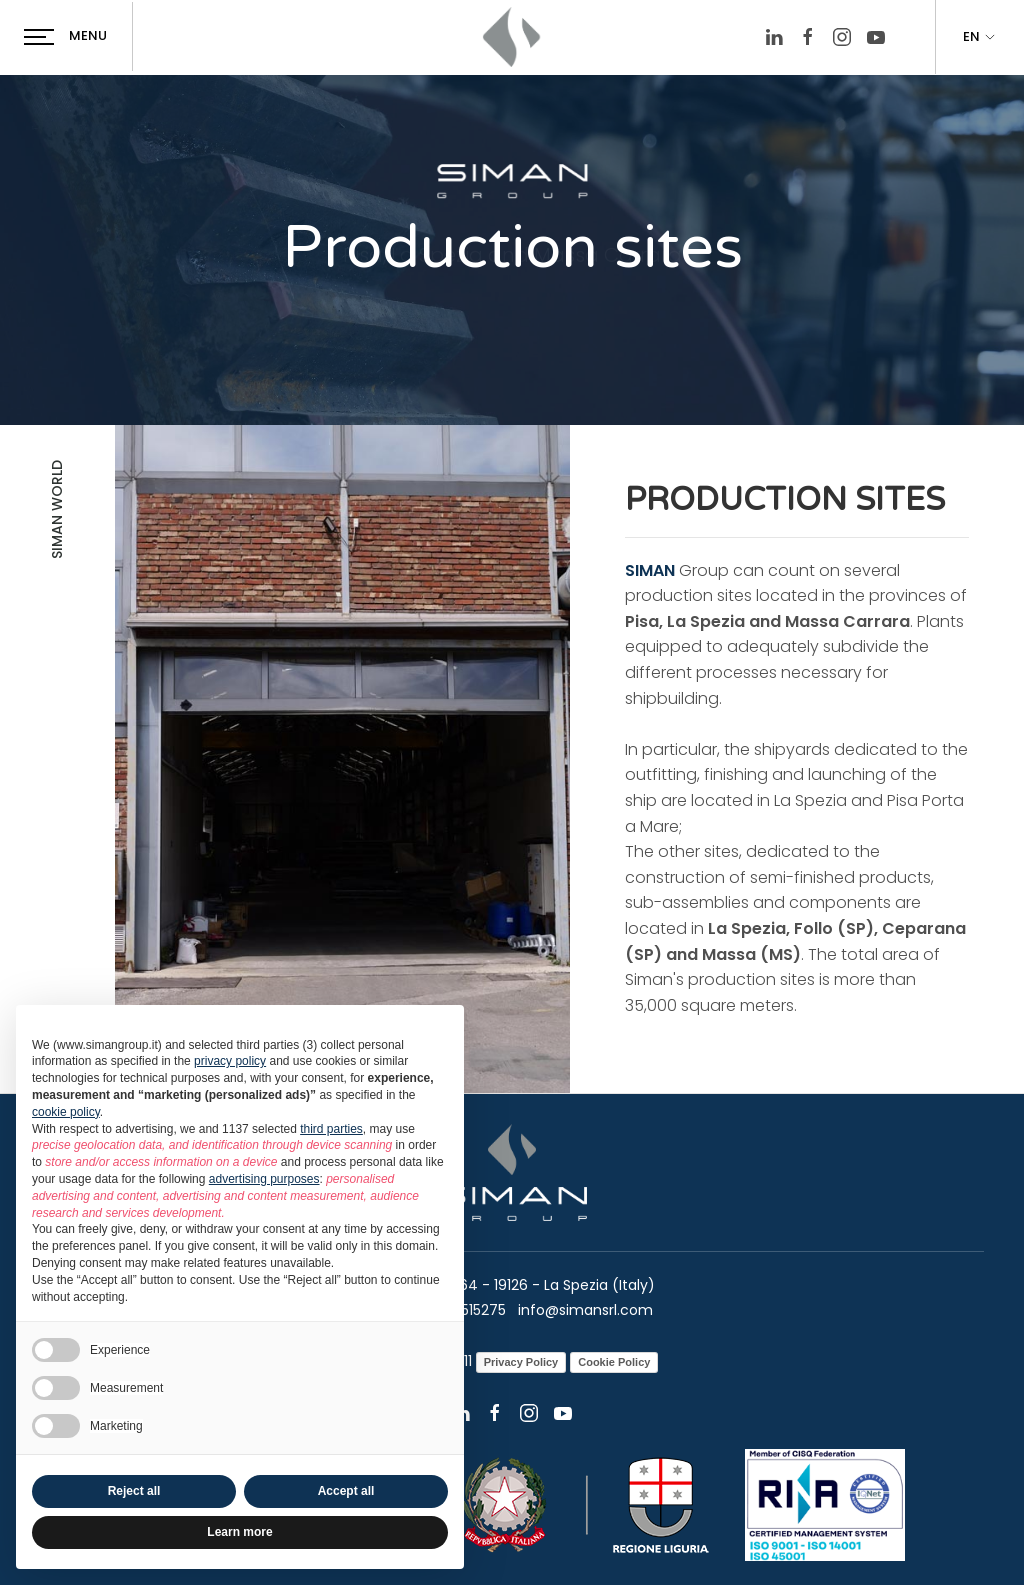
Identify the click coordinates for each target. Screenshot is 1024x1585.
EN (980, 37)
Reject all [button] (134, 1491)
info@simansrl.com (583, 1310)
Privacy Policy (521, 1362)
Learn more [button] (239, 1532)
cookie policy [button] (66, 1112)
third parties (331, 1129)
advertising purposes (264, 1179)
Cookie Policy (614, 1362)
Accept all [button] (346, 1491)
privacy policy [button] (230, 1061)
